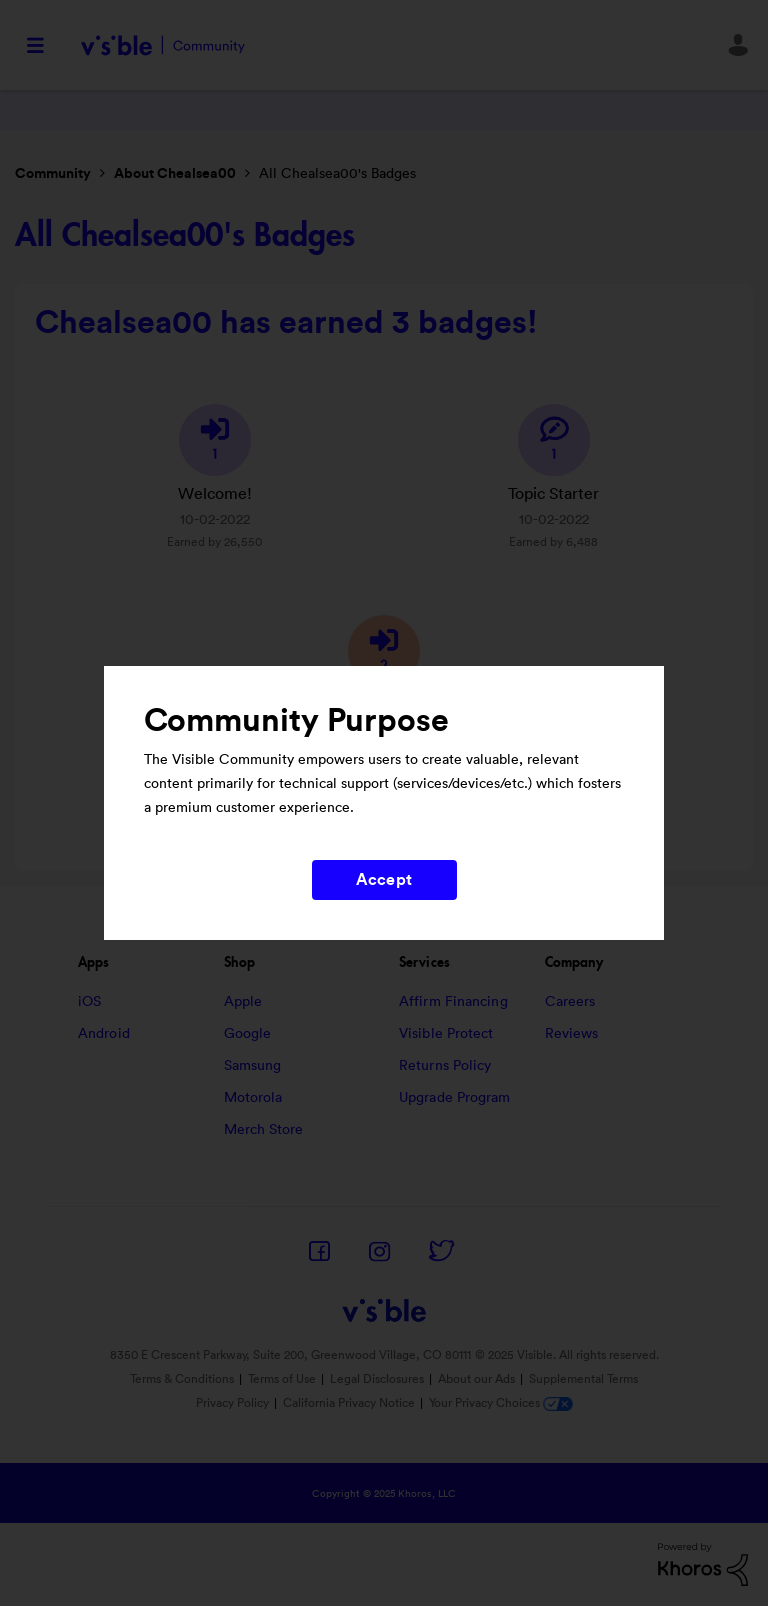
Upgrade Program (455, 1098)
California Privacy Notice (350, 1403)
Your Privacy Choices (501, 1403)
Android (104, 1034)
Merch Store (264, 1130)
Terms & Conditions (182, 1379)
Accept (384, 880)
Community (53, 174)
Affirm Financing (453, 1002)
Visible (162, 45)
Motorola (253, 1098)
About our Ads (476, 1379)
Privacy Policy (232, 1403)
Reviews (572, 1034)
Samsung (253, 1066)
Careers (570, 1002)
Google (248, 1034)
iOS (89, 1002)
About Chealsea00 (175, 174)
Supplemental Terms (583, 1379)
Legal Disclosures (377, 1379)
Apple (243, 1002)
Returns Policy (445, 1066)
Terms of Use (282, 1379)
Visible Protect (446, 1034)
